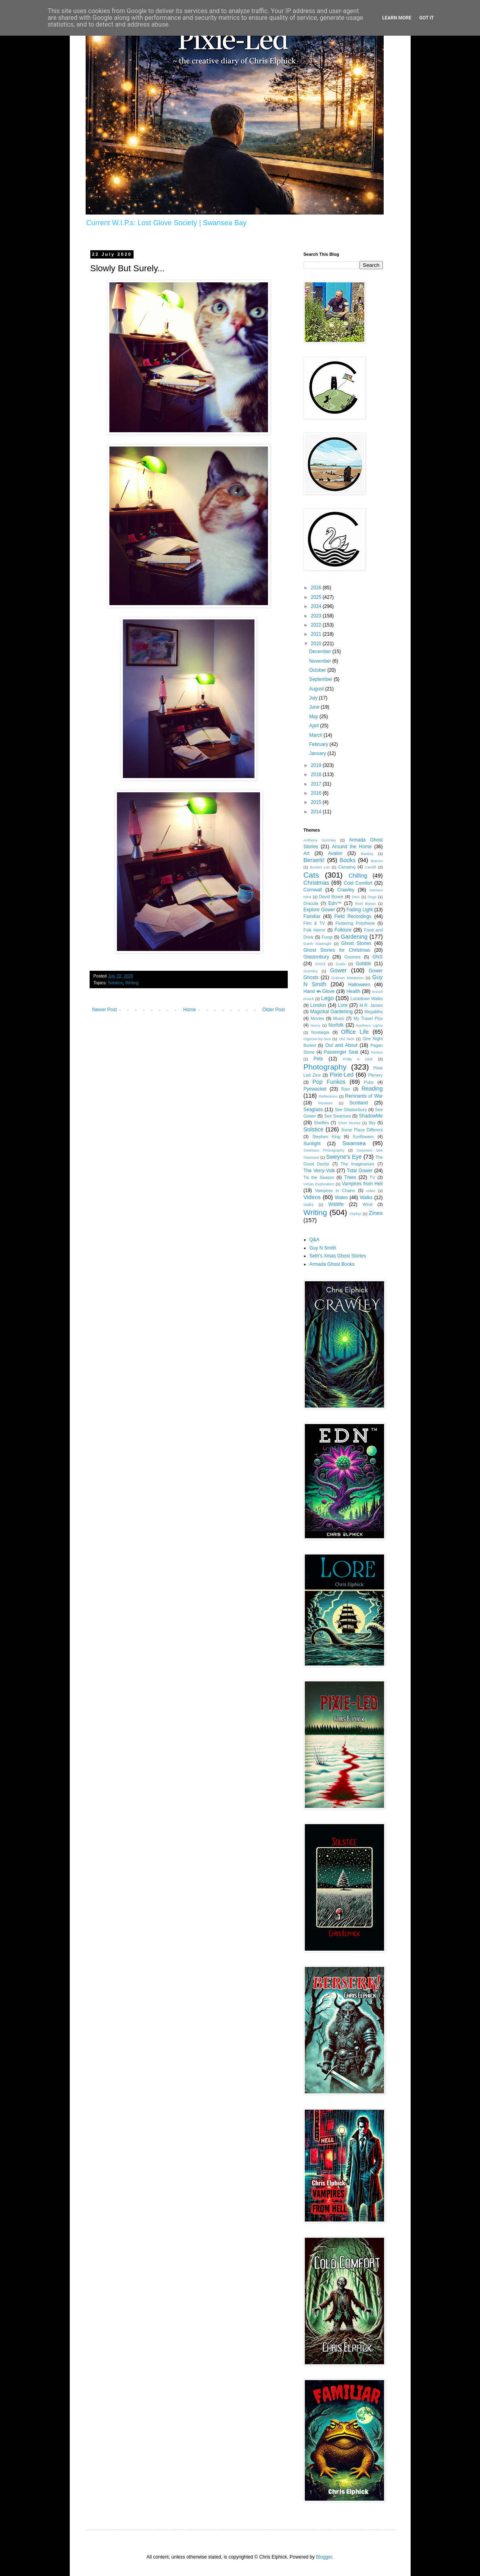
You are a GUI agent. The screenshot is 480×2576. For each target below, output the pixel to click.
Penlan (377, 1052)
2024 (317, 606)
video (370, 1190)
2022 (317, 625)
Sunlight (312, 1143)
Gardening (354, 936)
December (321, 651)
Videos (312, 1197)
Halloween (359, 984)
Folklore (343, 930)
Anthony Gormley (320, 840)
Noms (315, 1025)
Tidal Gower (360, 1170)
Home (189, 1009)
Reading (372, 1088)
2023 (317, 616)
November (321, 661)
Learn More (396, 18)
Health (353, 991)
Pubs (369, 1082)
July (314, 698)
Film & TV (314, 923)
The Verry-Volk (319, 1170)
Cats (311, 875)
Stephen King (326, 1136)
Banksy (367, 853)
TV (372, 1177)
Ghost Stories (356, 943)
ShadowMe (370, 1116)
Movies (317, 1018)
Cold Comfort (358, 883)
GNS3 (320, 964)
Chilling (357, 875)
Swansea (353, 1143)
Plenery (375, 1075)
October (318, 670)
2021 (317, 634)
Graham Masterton (347, 978)
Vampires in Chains (335, 1190)
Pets (318, 1059)
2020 (317, 643)
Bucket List (319, 867)
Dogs (372, 897)
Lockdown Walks (367, 998)
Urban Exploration (319, 1184)
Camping (346, 866)
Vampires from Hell (362, 1183)
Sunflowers (363, 1136)
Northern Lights (369, 1025)
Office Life (355, 1032)
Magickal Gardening (331, 1011)
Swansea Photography (324, 1150)
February (319, 744)
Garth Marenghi (317, 943)
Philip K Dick (358, 1059)
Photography (325, 1067)
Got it (426, 18)
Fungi (327, 937)
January (318, 753)
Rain (345, 1089)
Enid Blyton (365, 903)
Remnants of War (364, 1096)
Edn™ (334, 903)
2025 (317, 597)
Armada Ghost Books (332, 1264)
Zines (375, 1213)
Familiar (312, 916)
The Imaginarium (357, 1164)
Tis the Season (319, 1177)
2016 (317, 793)
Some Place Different (362, 1129)
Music (338, 1018)
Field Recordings (352, 916)
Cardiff (370, 867)
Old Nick (346, 1039)
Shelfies (321, 1122)
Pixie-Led (342, 1074)
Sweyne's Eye (344, 1157)
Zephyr (355, 1213)
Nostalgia (320, 1032)
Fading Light (359, 909)
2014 (317, 812)
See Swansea (337, 1116)
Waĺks (309, 1204)
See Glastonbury (351, 1109)
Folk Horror (315, 930)
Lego (327, 998)
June (315, 707)
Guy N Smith (323, 1248)
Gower (338, 970)
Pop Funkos (328, 1082)
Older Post (273, 1009)
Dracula (311, 903)
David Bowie (331, 896)
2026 (317, 587)
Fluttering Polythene (355, 923)
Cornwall (313, 890)
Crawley (345, 890)
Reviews (325, 1103)
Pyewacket (315, 1089)
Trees (350, 1177)
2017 (317, 784)
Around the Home (351, 846)
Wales (341, 1197)
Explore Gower (319, 909)
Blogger (324, 2557)
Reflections (328, 1096)
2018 (317, 774)
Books (348, 860)
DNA (356, 897)
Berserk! (314, 860)
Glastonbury (316, 957)
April (314, 725)
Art (307, 853)
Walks (366, 1197)
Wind (368, 1204)
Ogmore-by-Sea (317, 1039)
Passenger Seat (341, 1052)
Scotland (358, 1103)
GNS (378, 957)
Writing (131, 982)
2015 (317, 802)
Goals (341, 964)
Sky (372, 1122)
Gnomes (352, 956)
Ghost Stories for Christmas (337, 950)
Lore (343, 1005)
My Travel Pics (368, 1018)
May (314, 716)
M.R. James (371, 1005)
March (316, 735)
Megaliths (373, 1011)
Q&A (314, 1239)
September (321, 679)
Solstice (115, 982)
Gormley (311, 971)
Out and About (341, 1045)
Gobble (363, 963)
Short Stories (349, 1123)
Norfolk (336, 1025)
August (317, 689)
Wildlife (336, 1204)
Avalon (335, 853)
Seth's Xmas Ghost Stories (338, 1256)
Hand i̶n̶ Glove (319, 991)
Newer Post (104, 1009)
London (318, 1005)
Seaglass (313, 1109)
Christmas (316, 883)
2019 (317, 765)
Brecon (376, 861)
